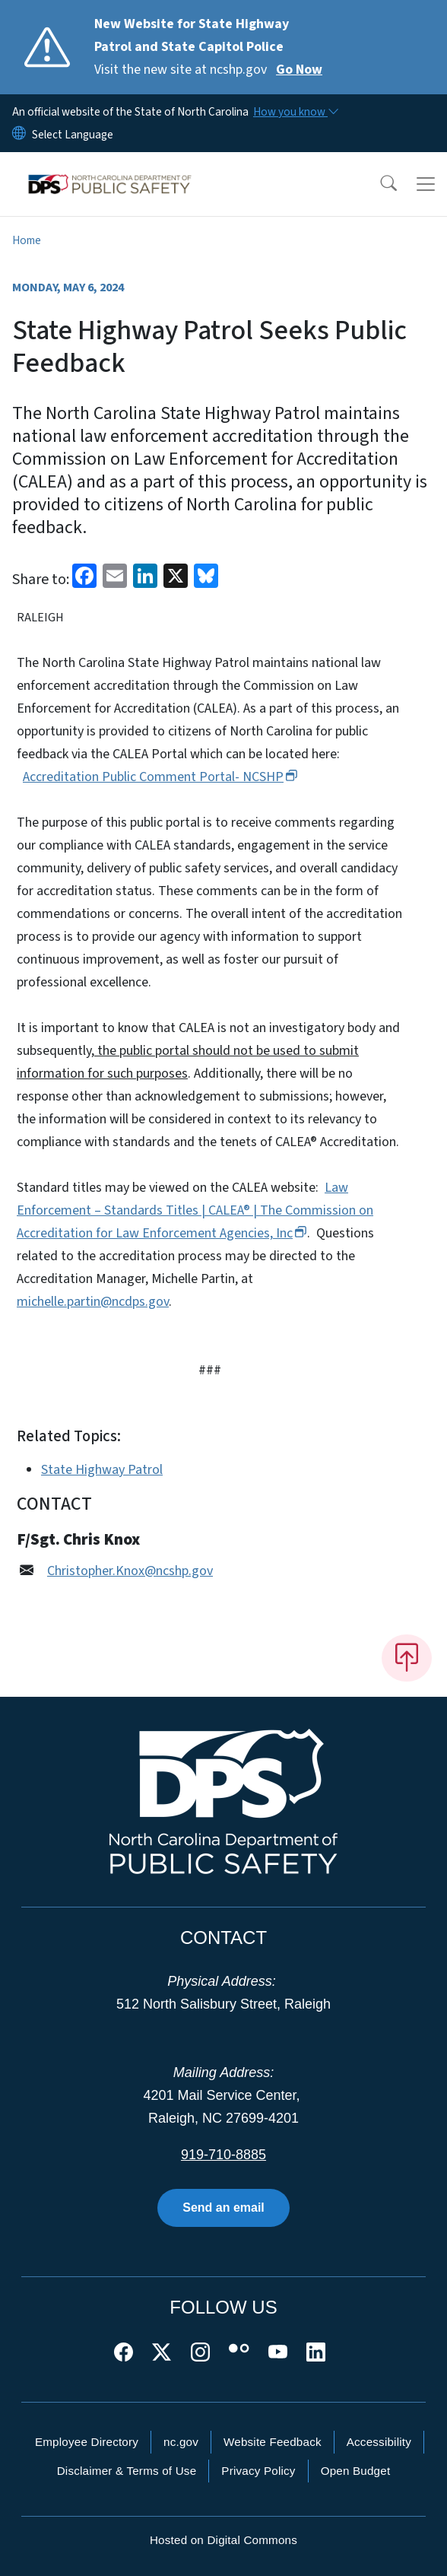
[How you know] (295, 111)
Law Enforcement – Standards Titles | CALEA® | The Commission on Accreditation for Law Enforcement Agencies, (195, 1210)
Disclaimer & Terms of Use (127, 2470)
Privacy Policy (258, 2470)
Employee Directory (86, 2441)
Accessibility (379, 2441)
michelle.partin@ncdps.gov (93, 1301)
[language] (72, 134)
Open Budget (356, 2470)
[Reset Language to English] (19, 134)
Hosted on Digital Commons (223, 2539)
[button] (378, 184)
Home (26, 240)
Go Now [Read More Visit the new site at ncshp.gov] (299, 69)
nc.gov (180, 2441)
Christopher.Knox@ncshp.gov (130, 1570)
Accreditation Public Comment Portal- (160, 776)
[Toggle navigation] (425, 184)
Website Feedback (273, 2441)
